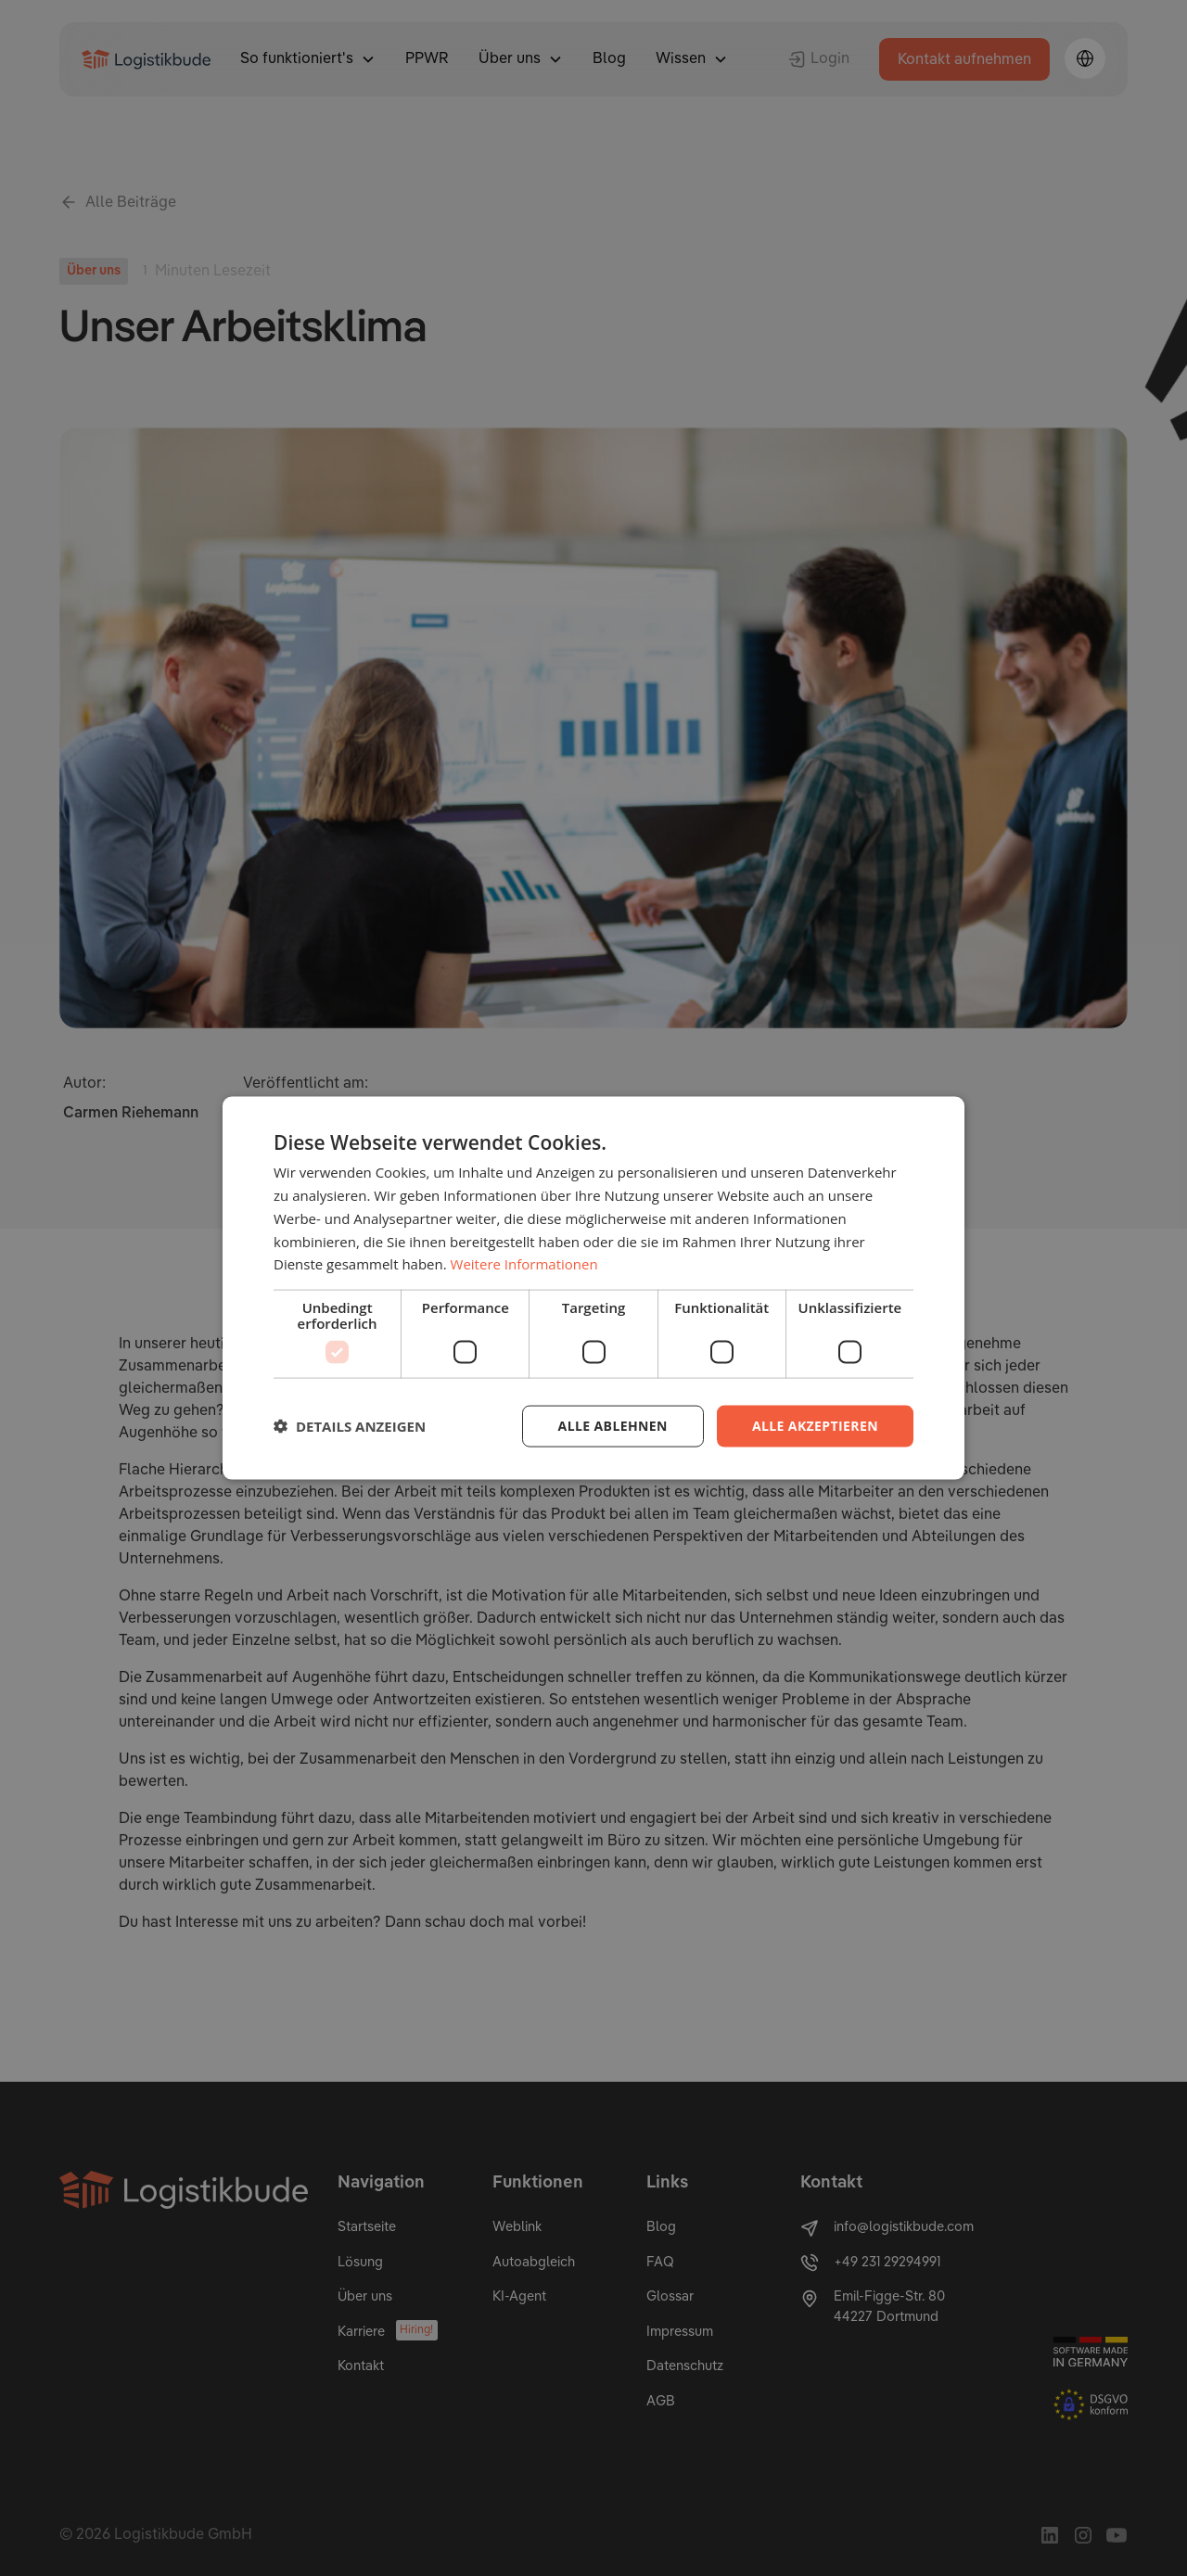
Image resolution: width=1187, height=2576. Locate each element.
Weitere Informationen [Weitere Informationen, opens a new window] (524, 1264)
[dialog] (593, 1288)
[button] (350, 1426)
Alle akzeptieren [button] (815, 1426)
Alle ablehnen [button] (613, 1426)
